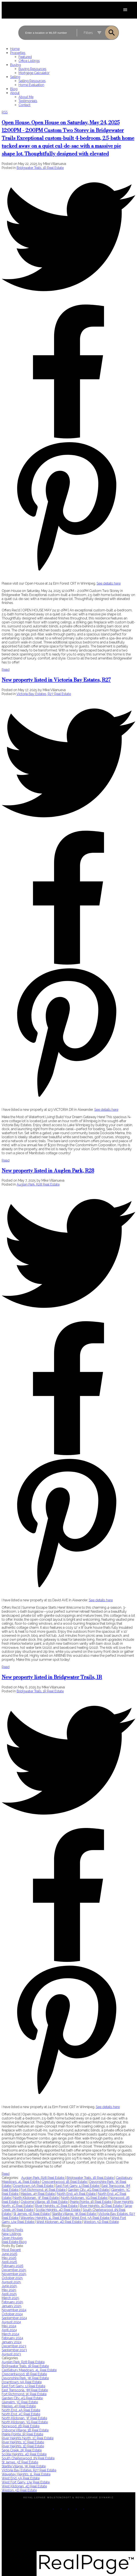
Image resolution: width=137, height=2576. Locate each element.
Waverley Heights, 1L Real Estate (45, 2218)
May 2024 (9, 2326)
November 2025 (14, 2274)
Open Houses (12, 2238)
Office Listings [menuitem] (29, 61)
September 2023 (14, 2350)
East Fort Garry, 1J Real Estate (78, 2186)
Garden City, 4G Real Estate (89, 2190)
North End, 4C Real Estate (21, 2414)
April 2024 (9, 2330)
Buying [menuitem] (15, 65)
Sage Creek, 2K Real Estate (22, 2450)
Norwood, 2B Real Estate (20, 2426)
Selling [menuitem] (15, 77)
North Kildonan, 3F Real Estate (36, 2198)
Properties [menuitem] (17, 53)
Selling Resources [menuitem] (32, 81)
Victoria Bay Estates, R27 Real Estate (43, 694)
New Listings (11, 2234)
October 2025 (12, 2278)
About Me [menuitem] (26, 97)
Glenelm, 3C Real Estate (20, 2402)
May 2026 (9, 2258)
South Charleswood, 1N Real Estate (28, 2458)
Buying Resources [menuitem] (32, 69)
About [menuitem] (15, 93)
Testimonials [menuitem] (28, 101)
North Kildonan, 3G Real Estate (84, 2198)
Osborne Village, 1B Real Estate (44, 2202)
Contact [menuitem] (25, 105)
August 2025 (11, 2282)
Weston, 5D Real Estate (101, 2222)
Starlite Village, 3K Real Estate (74, 2214)
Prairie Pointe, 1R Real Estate (91, 2202)
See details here (109, 583)
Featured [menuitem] (25, 57)
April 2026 (9, 2262)
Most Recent (11, 2250)
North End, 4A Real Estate (76, 2194)
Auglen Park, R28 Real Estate (38, 1184)
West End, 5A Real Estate (90, 2218)
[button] (50, 2508)
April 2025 (9, 2294)
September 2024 (14, 2318)
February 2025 (12, 2302)
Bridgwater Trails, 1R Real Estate (40, 168)
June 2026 (9, 2254)
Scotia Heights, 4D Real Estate (58, 2210)
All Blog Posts (12, 2230)
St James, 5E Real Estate (32, 2214)
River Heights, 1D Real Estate (101, 2206)
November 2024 (14, 2310)
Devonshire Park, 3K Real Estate (25, 2378)
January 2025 (11, 2306)
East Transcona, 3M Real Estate (25, 2390)
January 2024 (11, 2342)
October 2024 (12, 2314)
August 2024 (11, 2322)
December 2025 (14, 2270)
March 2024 (10, 2334)
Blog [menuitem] (13, 89)
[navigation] (68, 77)
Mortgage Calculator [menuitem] (34, 73)
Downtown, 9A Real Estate (33, 2186)
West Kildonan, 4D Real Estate (59, 2222)
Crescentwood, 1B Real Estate (65, 2182)
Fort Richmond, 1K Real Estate (43, 2190)
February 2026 (12, 2266)
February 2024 (12, 2338)
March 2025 (10, 2298)
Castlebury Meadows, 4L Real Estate (29, 2370)
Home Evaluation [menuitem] (31, 85)
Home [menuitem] (15, 49)
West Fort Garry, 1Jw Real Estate (26, 2482)
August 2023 (11, 2354)
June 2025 (9, 2286)
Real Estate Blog (14, 2242)
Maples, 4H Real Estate (38, 2194)
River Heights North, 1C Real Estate (27, 2438)
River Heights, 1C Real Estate (56, 2206)
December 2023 (14, 2346)
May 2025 (9, 2290)
